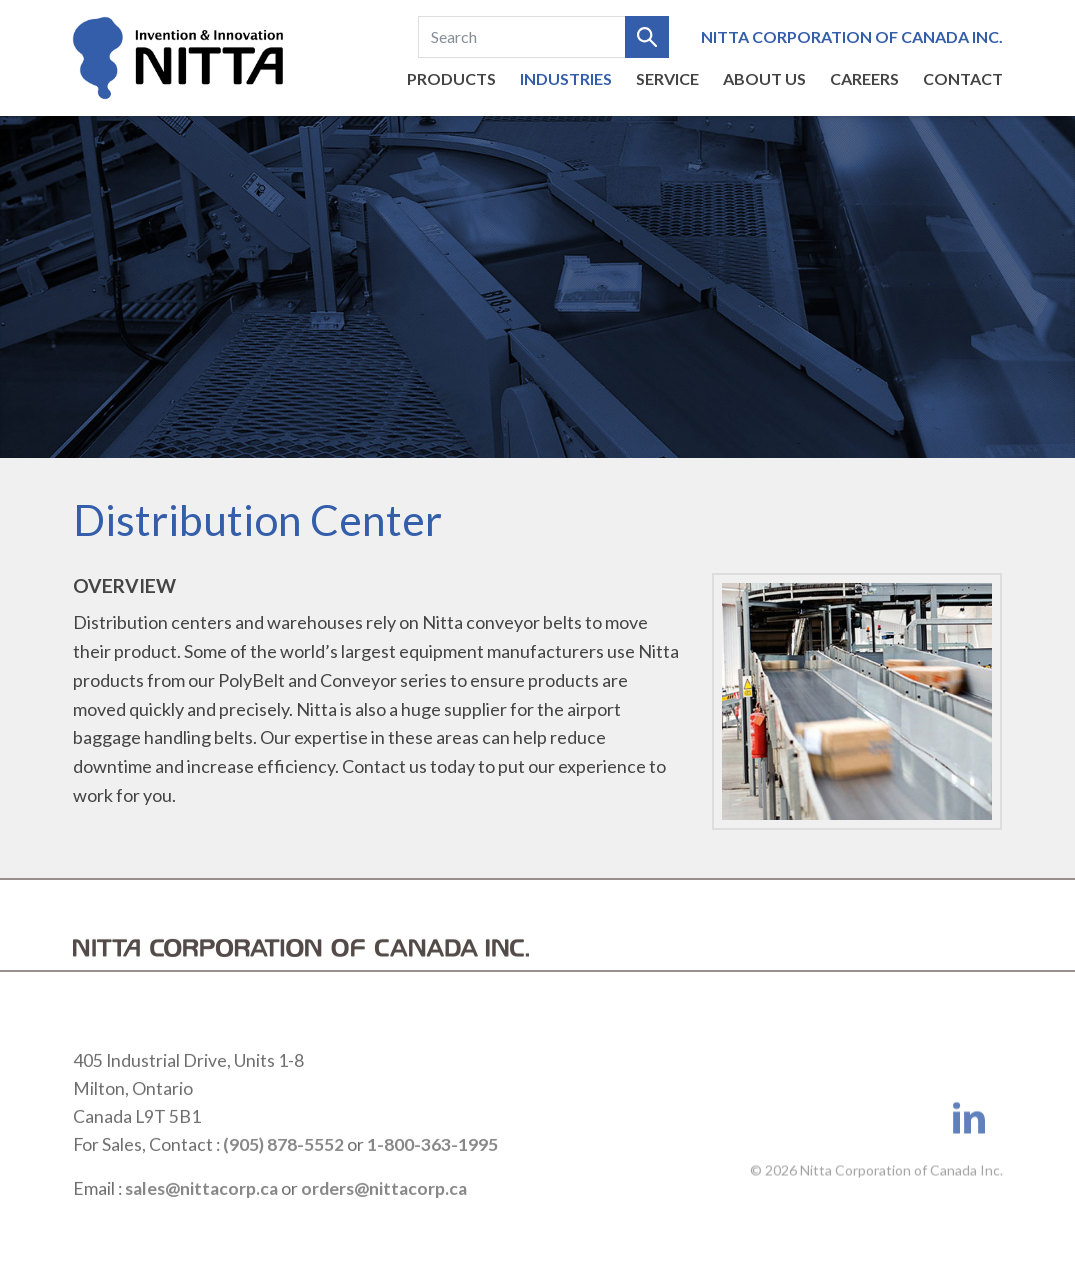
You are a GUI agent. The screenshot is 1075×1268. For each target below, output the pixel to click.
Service (667, 78)
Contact (963, 78)
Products (451, 78)
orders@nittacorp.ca (384, 1209)
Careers (864, 78)
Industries (566, 78)
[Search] (521, 37)
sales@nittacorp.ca (201, 1209)
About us (764, 78)
